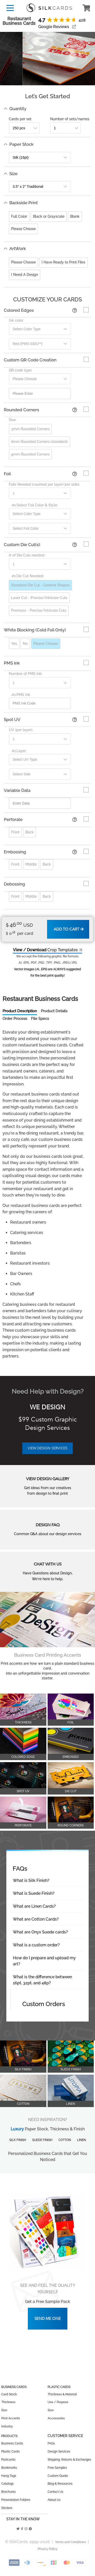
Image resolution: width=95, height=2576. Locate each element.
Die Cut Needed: (27, 576)
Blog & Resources (60, 2483)
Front (15, 832)
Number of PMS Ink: (25, 674)
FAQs (51, 2443)
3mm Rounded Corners (30, 429)
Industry (7, 2426)
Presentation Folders (15, 2500)
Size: (12, 420)
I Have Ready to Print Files (63, 262)
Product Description (20, 1011)
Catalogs (7, 2483)
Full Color (19, 216)
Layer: (19, 751)
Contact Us (55, 2491)
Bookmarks (9, 2467)
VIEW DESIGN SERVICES (47, 1448)
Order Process (15, 1018)
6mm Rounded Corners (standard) (39, 442)
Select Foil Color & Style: (34, 505)
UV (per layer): (21, 730)
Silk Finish (17, 2140)
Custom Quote (58, 2476)
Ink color (16, 320)
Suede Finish (42, 2140)
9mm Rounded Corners (30, 454)
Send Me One (47, 2318)
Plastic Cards (10, 2451)
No (25, 644)
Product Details (54, 1011)
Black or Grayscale (48, 216)
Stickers (6, 2508)
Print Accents (10, 2418)
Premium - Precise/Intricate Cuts (38, 610)
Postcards (8, 2459)
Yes (14, 644)
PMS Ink (20, 695)
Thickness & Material (62, 2394)
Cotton (65, 2140)
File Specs (40, 1018)
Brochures (8, 2491)
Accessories (56, 2418)
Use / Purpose (58, 2402)
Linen (81, 2140)
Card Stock (9, 2394)
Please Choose (23, 229)
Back (29, 832)
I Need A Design (24, 275)
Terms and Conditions (70, 2542)
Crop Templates (45, 949)
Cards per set (20, 119)
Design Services (59, 2451)
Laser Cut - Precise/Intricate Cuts (39, 598)
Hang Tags (8, 2476)
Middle (31, 864)
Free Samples (57, 2467)
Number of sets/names (69, 119)
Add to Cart (69, 929)
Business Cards (12, 2443)
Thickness (8, 2402)
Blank (75, 216)
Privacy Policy (48, 2549)
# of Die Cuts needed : (27, 555)
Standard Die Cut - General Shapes (40, 585)
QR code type (20, 370)
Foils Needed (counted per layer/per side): (44, 484)
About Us (54, 2500)
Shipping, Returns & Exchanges (69, 2459)
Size (4, 2410)
